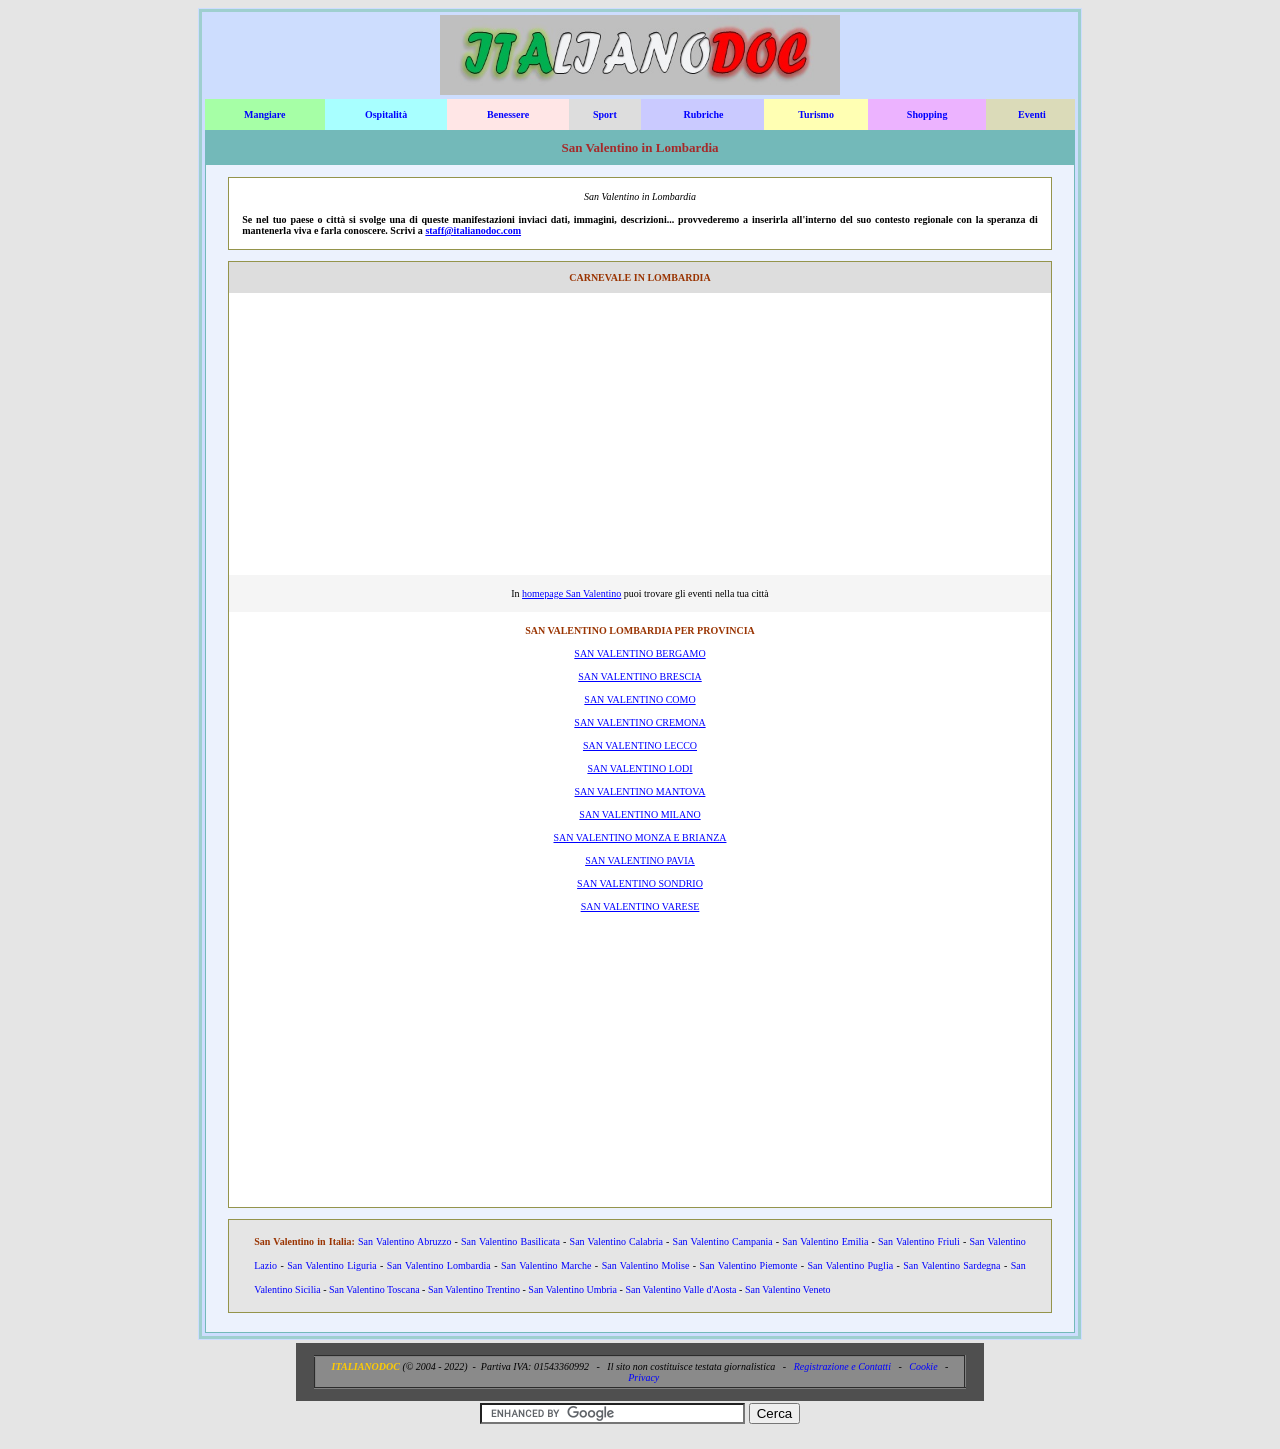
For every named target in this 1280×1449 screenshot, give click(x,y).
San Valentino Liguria (331, 1265)
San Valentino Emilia (825, 1241)
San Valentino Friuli (919, 1241)
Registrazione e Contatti (842, 1366)
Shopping (927, 114)
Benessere (508, 114)
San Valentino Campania (723, 1241)
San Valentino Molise (646, 1265)
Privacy (643, 1377)
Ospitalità (386, 114)
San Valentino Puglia (851, 1265)
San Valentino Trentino (474, 1289)
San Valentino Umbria (572, 1289)
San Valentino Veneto (788, 1289)
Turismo (816, 114)
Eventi (1032, 114)
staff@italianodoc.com (473, 230)
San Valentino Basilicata (510, 1241)
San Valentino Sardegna (951, 1265)
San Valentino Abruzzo (404, 1241)
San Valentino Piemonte (749, 1265)
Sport (605, 114)
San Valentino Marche (546, 1265)
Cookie (923, 1366)
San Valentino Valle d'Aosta (680, 1289)
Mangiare (264, 114)
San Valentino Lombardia (439, 1265)
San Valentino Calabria (616, 1241)
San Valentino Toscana (374, 1289)
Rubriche (703, 114)
